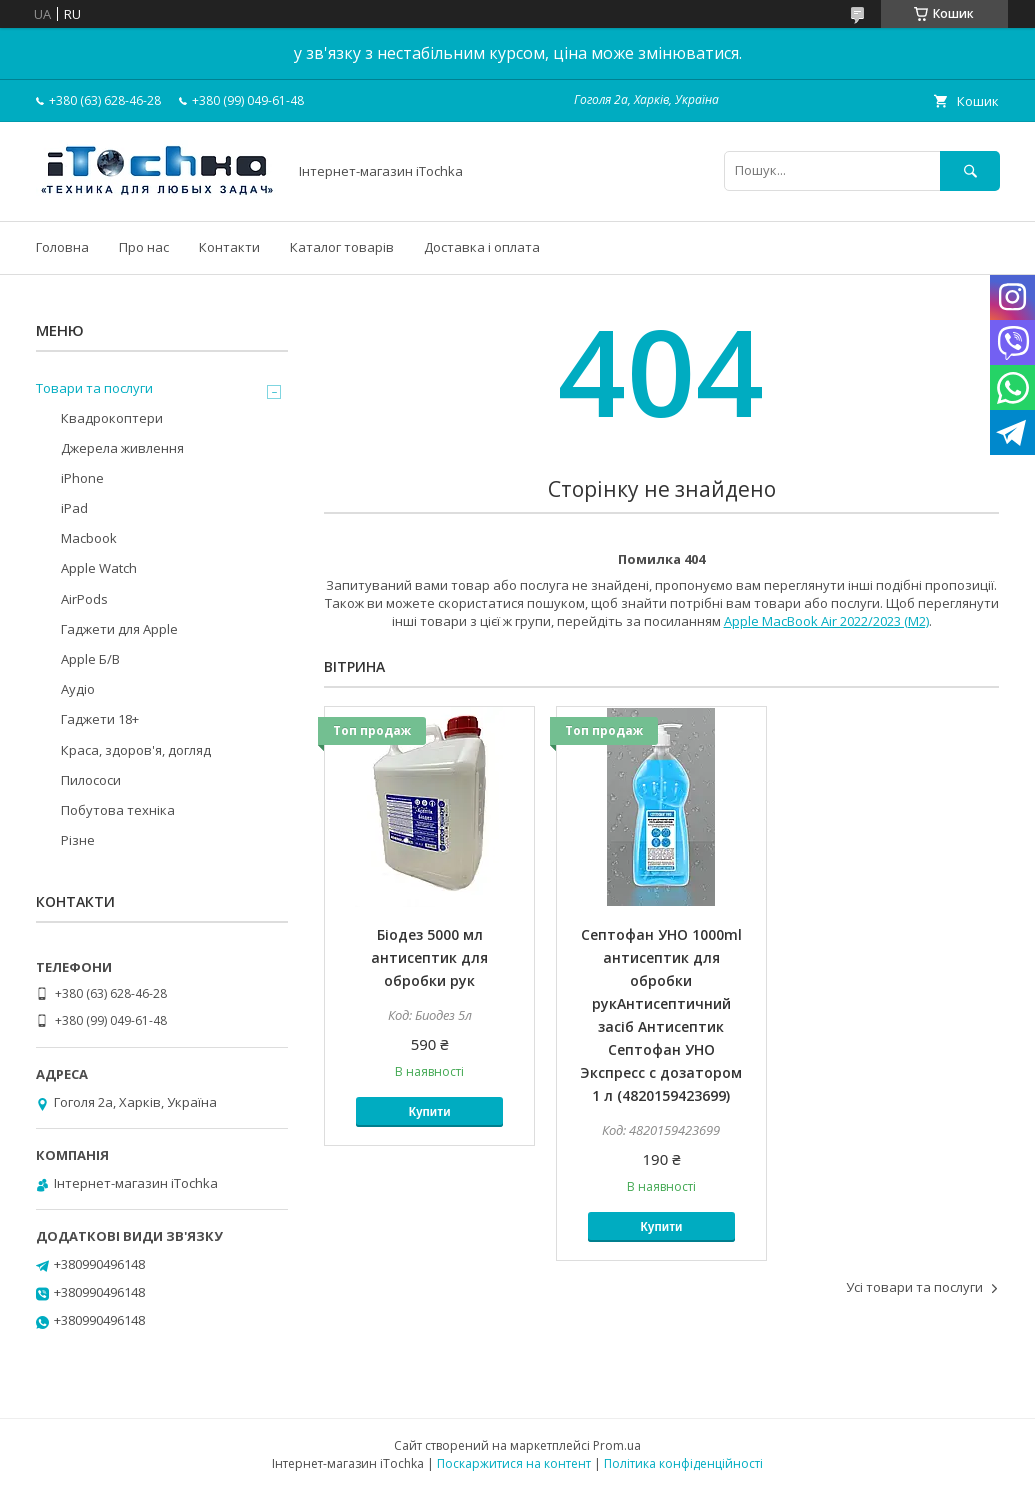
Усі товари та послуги (914, 1287)
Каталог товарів (342, 247)
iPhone (82, 478)
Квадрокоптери (112, 418)
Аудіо (78, 689)
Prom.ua (617, 1445)
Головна (62, 247)
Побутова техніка (118, 810)
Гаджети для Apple (119, 629)
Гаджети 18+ (100, 719)
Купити (430, 1112)
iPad (74, 508)
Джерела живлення (122, 448)
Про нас (144, 247)
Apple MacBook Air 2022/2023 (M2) (826, 621)
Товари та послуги (94, 388)
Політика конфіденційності (683, 1463)
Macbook (89, 538)
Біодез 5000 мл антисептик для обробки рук (429, 957)
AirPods (84, 599)
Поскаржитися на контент (514, 1463)
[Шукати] (970, 170)
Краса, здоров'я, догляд (136, 750)
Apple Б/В (90, 659)
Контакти (229, 247)
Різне (78, 840)
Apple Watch (99, 568)
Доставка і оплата (482, 247)
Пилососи (91, 780)
